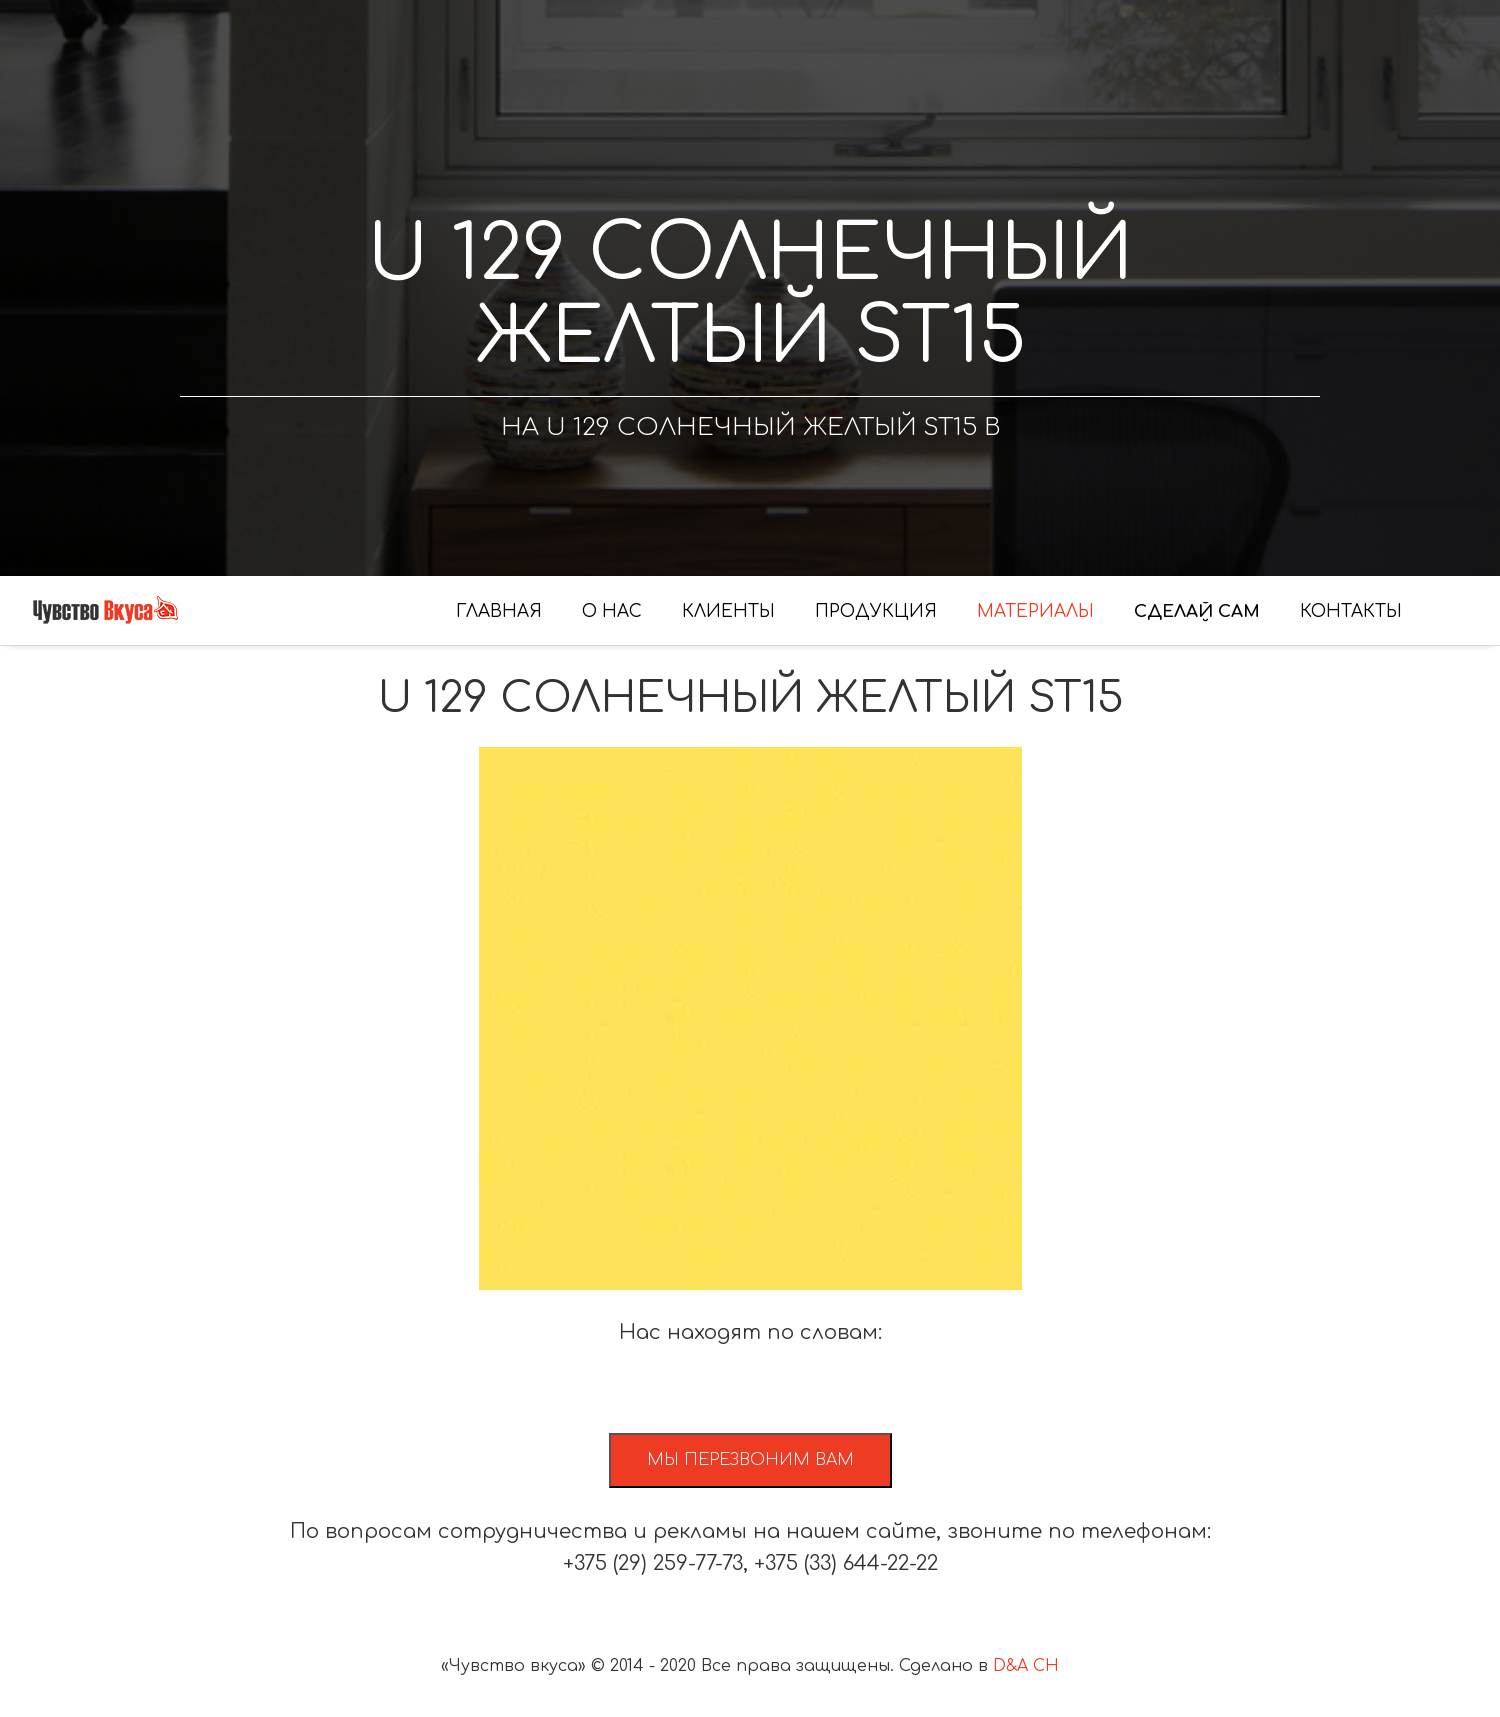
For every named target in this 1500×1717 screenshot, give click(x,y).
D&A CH (1026, 1666)
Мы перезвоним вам (750, 1460)
